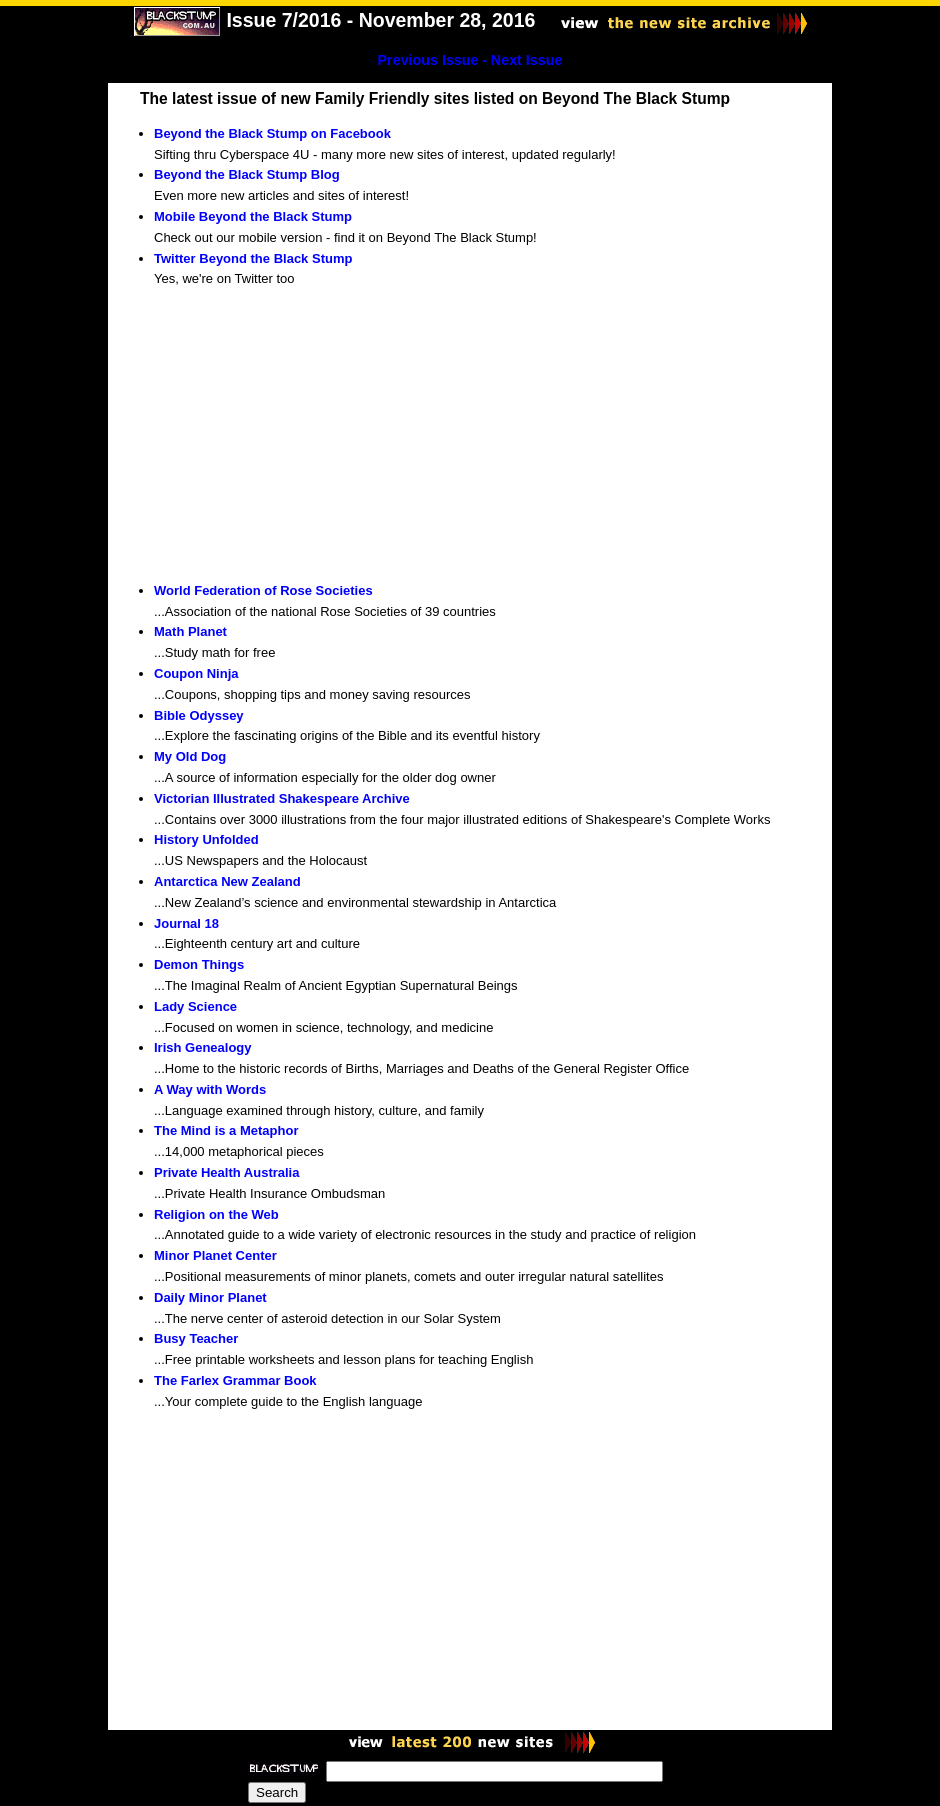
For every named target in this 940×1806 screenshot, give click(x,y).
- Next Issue (522, 60)
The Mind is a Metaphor (226, 1130)
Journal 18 (186, 923)
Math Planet (190, 631)
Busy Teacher (196, 1338)
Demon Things (199, 964)
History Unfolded (206, 839)
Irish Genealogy (203, 1047)
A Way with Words (210, 1089)
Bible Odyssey (199, 715)
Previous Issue (428, 60)
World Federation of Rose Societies (263, 590)
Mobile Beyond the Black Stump (253, 216)
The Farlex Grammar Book (235, 1380)
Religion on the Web (216, 1214)
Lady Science (195, 1006)
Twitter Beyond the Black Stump (253, 258)
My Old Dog (190, 756)
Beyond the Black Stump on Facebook (272, 133)
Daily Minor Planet (210, 1297)
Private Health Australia (226, 1172)
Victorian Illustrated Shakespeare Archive (282, 798)
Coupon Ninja (196, 673)
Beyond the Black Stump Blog (247, 174)
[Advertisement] (304, 436)
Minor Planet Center (215, 1255)
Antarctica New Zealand (227, 881)
